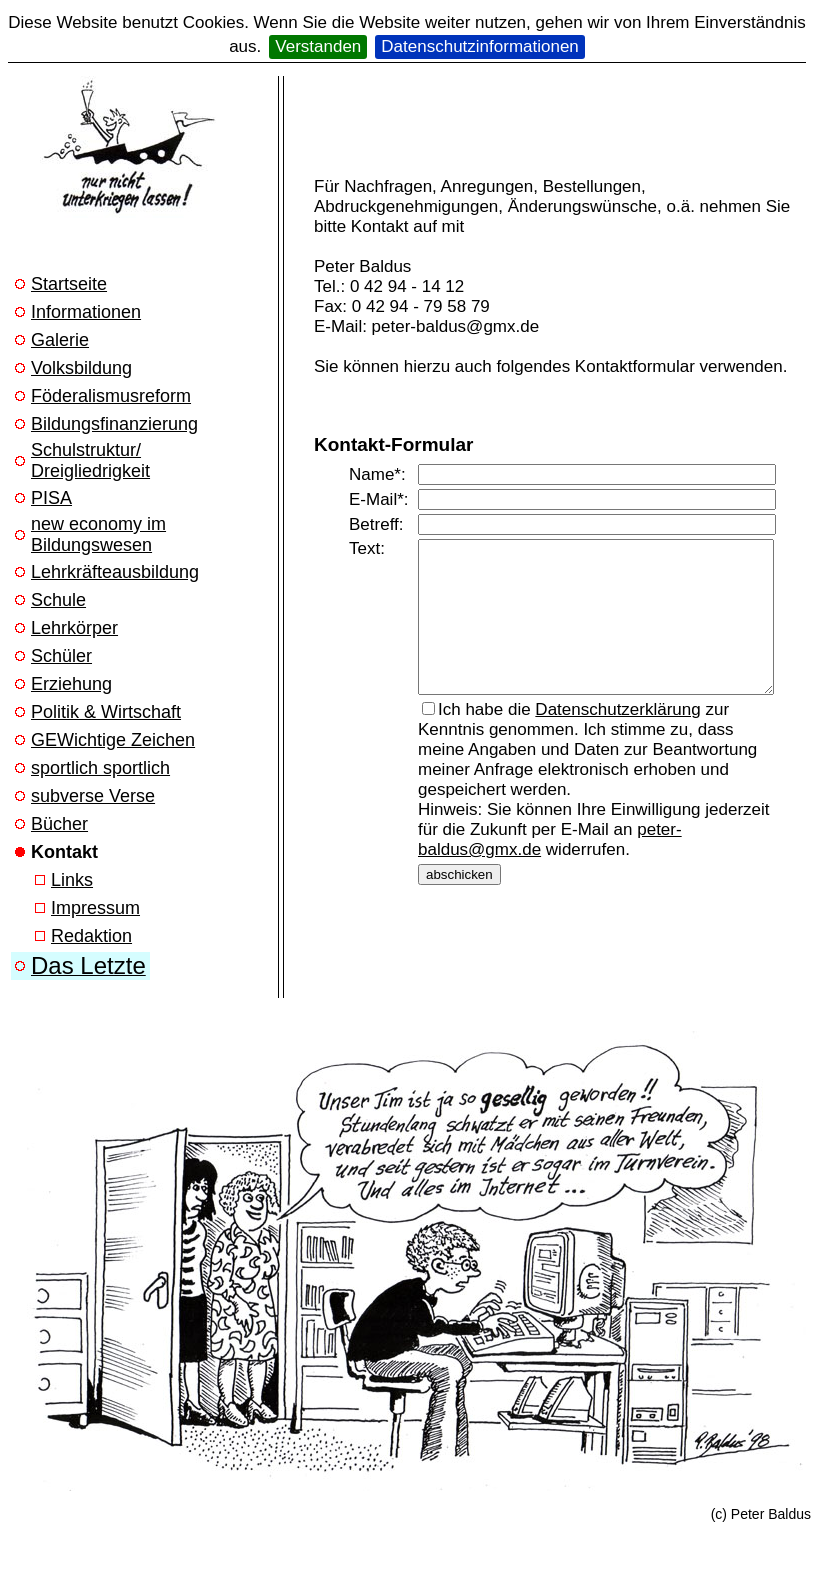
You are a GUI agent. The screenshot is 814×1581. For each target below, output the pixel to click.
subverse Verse (93, 796)
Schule (58, 600)
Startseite (69, 284)
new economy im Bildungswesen (98, 534)
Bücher (59, 824)
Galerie (60, 340)
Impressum (95, 908)
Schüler (61, 656)
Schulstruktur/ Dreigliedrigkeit (90, 460)
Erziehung (71, 684)
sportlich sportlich (100, 768)
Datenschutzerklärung (617, 724)
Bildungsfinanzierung (114, 424)
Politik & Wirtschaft (106, 712)
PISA (51, 498)
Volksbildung (81, 368)
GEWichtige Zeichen (113, 740)
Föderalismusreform (111, 396)
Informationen (86, 312)
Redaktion (91, 936)
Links (72, 880)
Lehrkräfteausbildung (115, 572)
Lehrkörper (74, 628)
